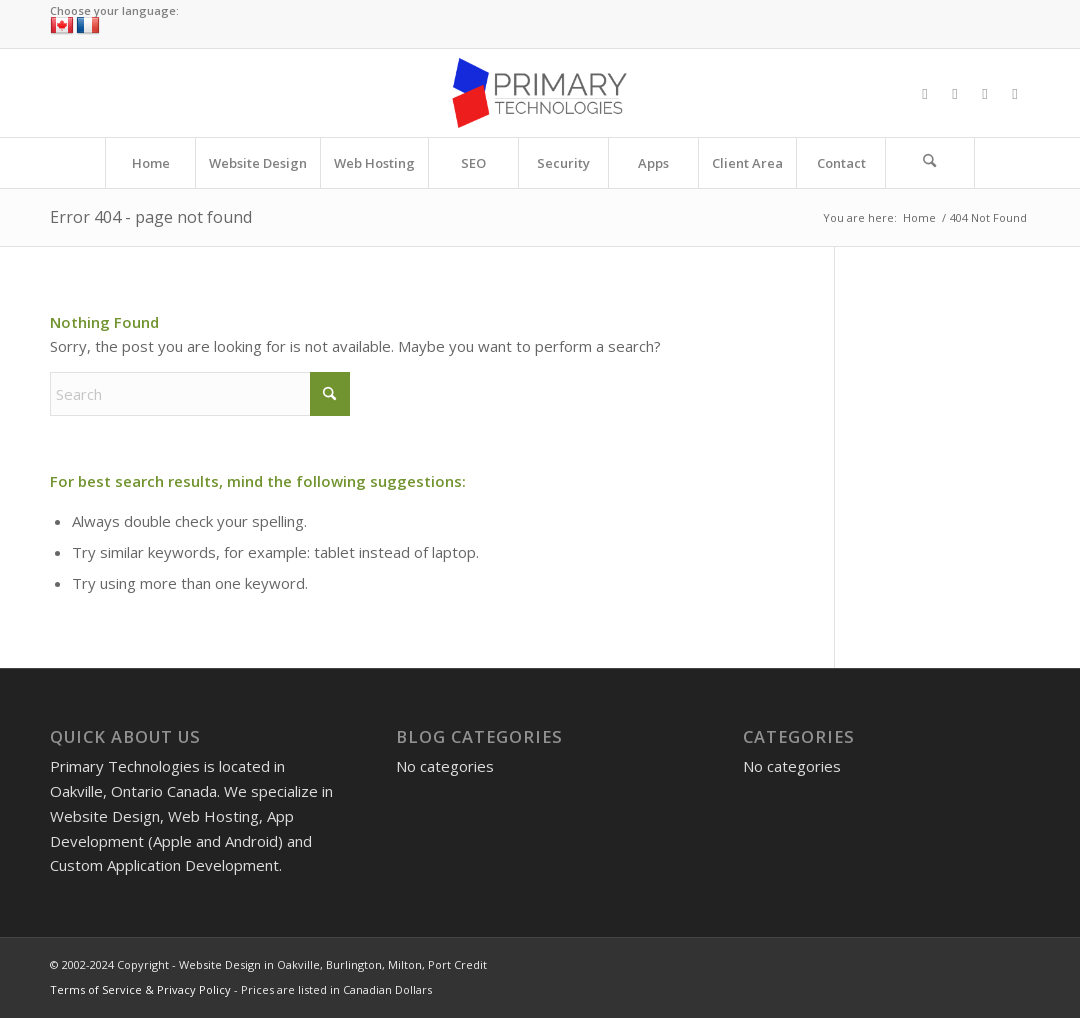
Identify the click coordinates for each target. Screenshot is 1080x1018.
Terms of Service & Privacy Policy (140, 989)
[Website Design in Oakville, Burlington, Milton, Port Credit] (539, 93)
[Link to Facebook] (925, 93)
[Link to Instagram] (985, 93)
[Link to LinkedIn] (1015, 93)
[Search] (930, 163)
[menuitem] (150, 163)
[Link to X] (955, 93)
